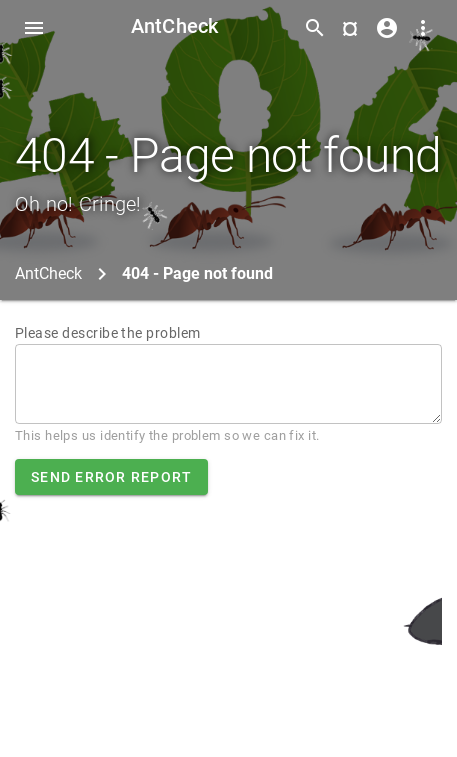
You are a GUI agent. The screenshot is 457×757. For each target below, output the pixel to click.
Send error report (111, 477)
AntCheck (175, 26)
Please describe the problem (108, 333)
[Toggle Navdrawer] (34, 28)
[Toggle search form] (315, 28)
